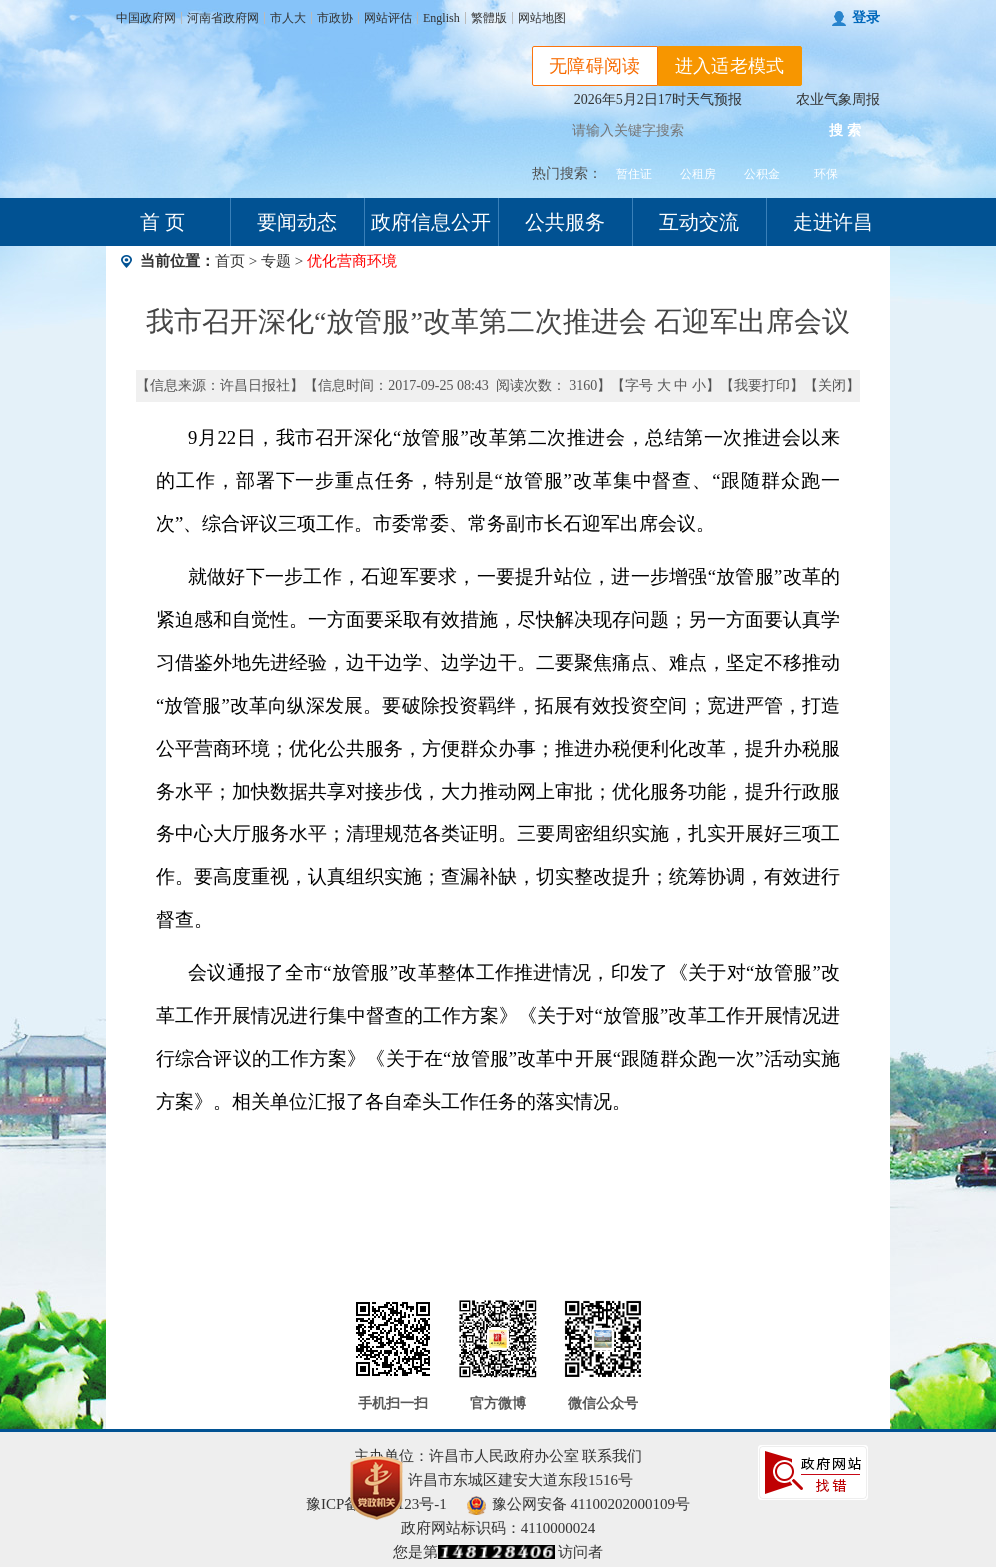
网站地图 (542, 18)
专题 (276, 261)
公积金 (762, 174)
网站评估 (388, 18)
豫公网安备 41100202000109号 (578, 1504)
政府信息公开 (431, 222)
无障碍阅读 (595, 66)
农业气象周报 (838, 99)
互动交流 (699, 222)
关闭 (832, 385)
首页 (230, 261)
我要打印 (762, 385)
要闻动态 (297, 222)
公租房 (698, 174)
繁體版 (489, 18)
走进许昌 (833, 222)
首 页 (162, 222)
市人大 (288, 18)
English (441, 18)
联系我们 (612, 1456)
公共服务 (565, 222)
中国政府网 (146, 18)
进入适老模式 (730, 66)
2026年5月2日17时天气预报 (658, 99)
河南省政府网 (223, 18)
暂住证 (634, 174)
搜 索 (845, 130)
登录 (866, 17)
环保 (826, 174)
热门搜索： (567, 173)
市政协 (335, 18)
